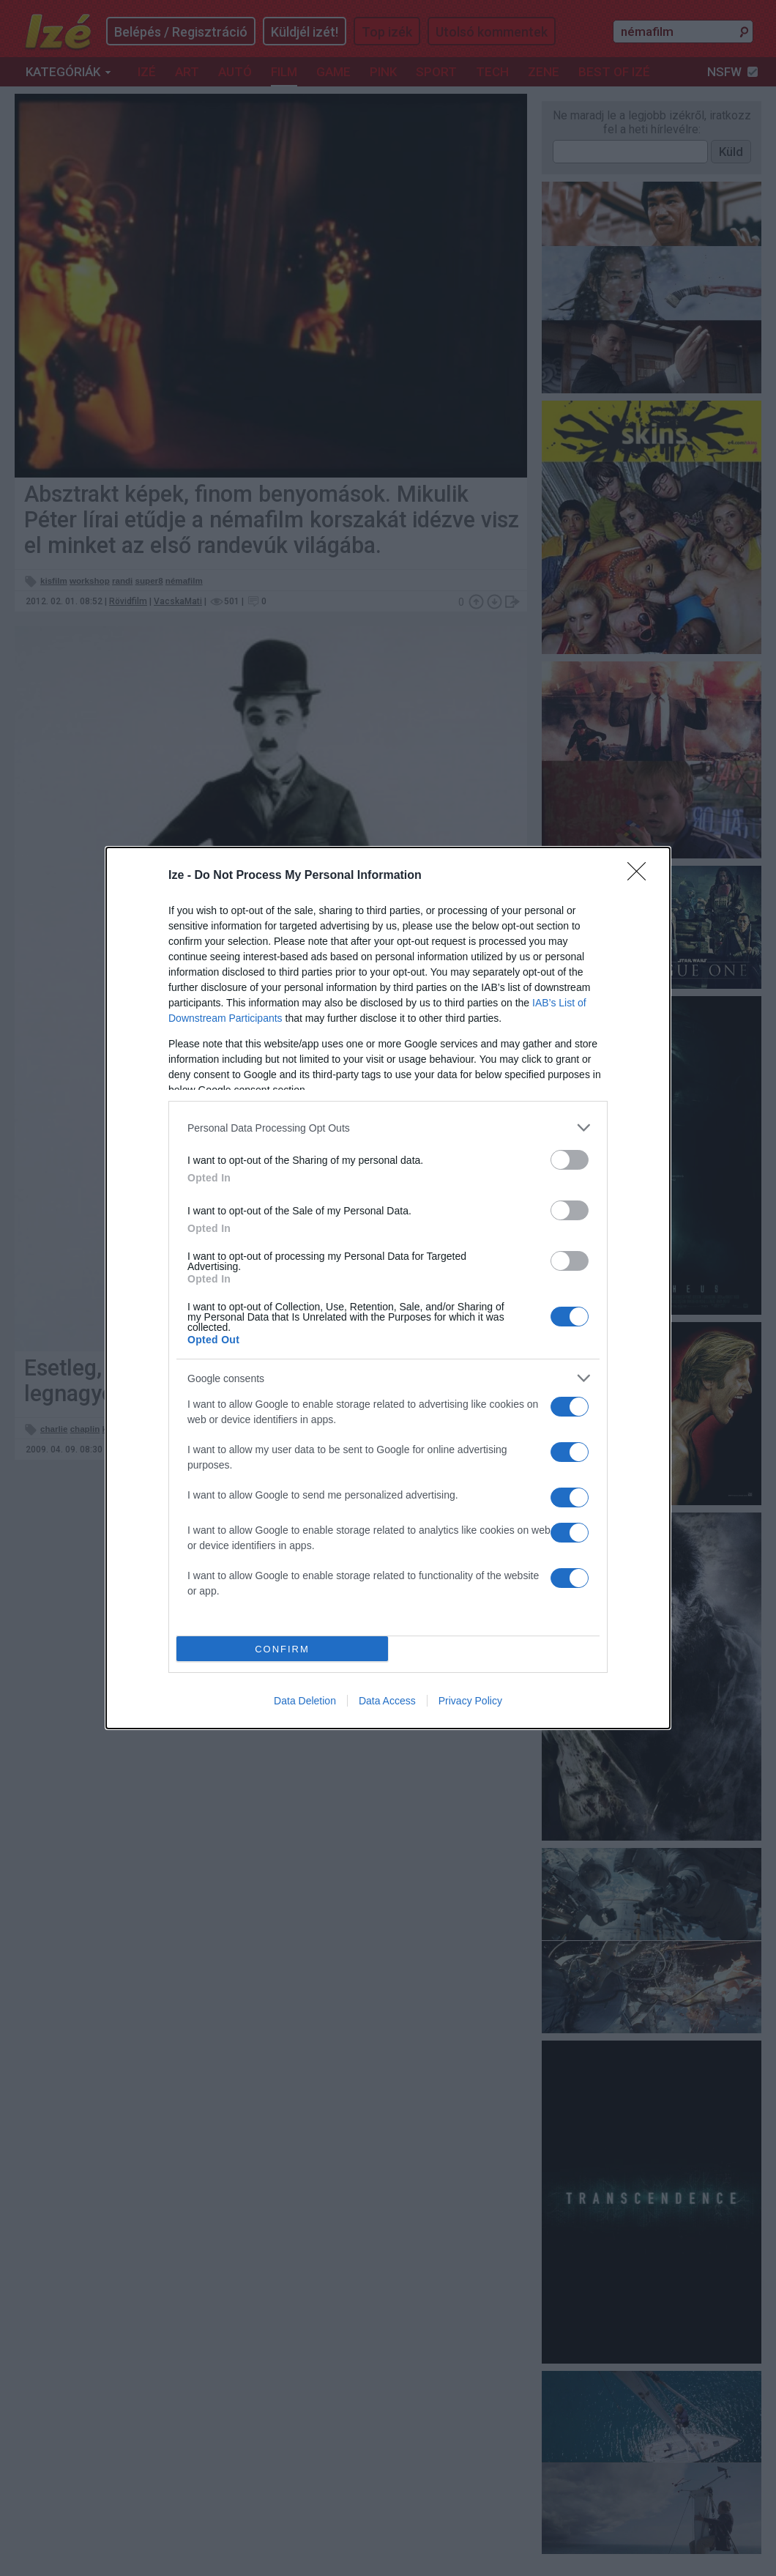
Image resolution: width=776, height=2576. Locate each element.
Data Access (387, 1701)
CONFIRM (282, 1649)
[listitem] (388, 1127)
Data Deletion (305, 1701)
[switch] (570, 1160)
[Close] (641, 876)
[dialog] (388, 1288)
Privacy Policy (470, 1701)
